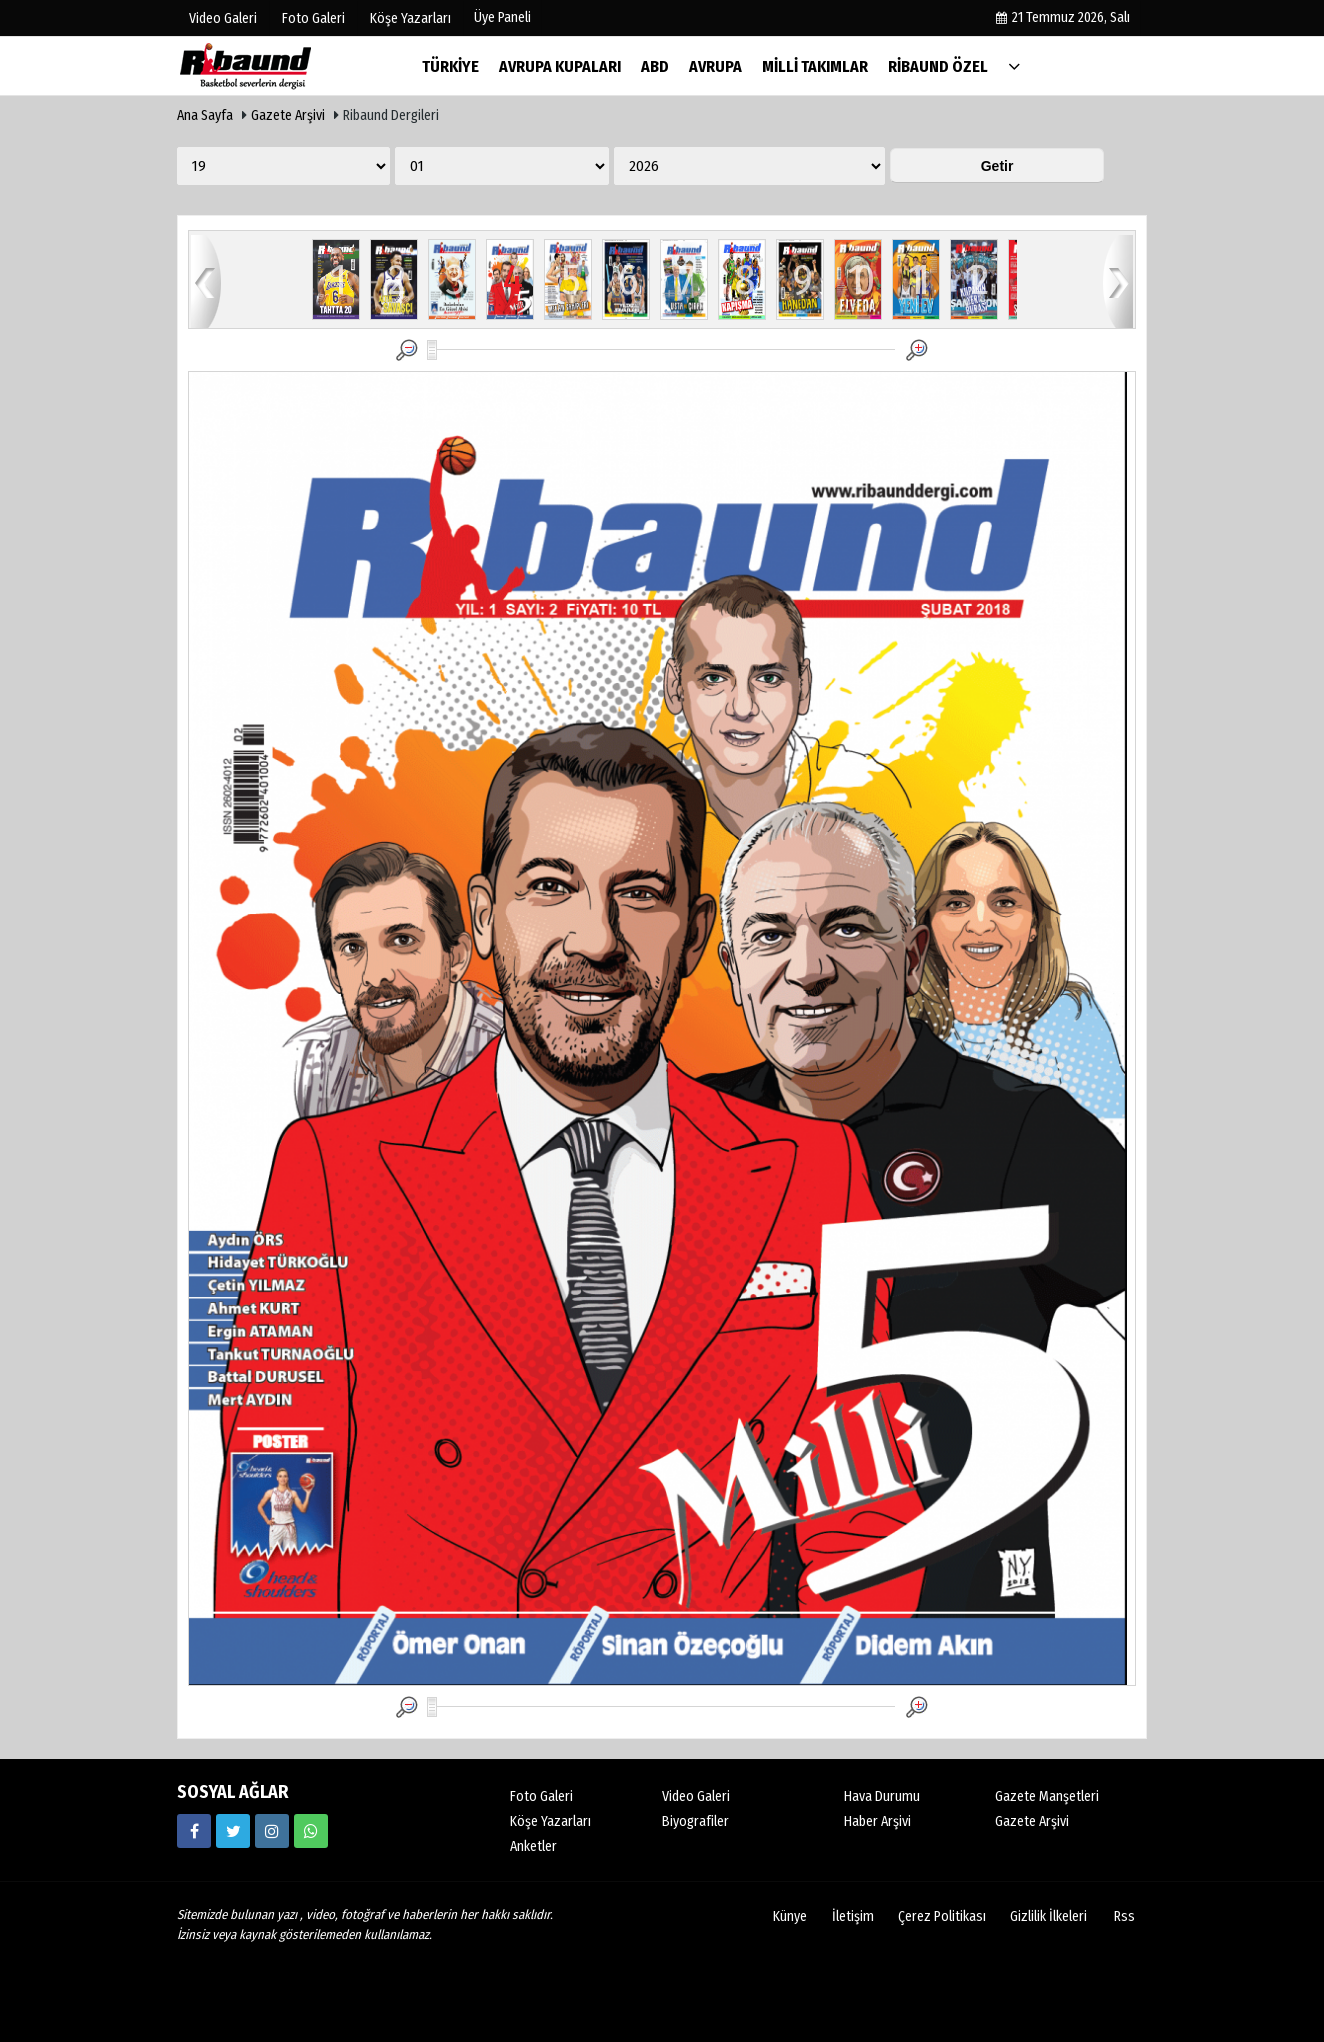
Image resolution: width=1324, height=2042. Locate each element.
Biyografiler (695, 1821)
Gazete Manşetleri (1047, 1796)
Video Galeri (696, 1796)
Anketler (533, 1846)
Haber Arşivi (877, 1821)
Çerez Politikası (942, 1916)
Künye (790, 1916)
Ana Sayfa (205, 115)
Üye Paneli (502, 17)
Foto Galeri (541, 1796)
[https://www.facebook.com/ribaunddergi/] (194, 1831)
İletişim (853, 1916)
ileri (1118, 280)
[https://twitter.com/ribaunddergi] (233, 1831)
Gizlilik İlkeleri (1048, 1916)
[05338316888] (311, 1831)
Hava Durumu (882, 1796)
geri (206, 280)
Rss (1124, 1916)
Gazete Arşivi (288, 115)
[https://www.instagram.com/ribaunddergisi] (272, 1831)
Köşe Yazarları (550, 1821)
